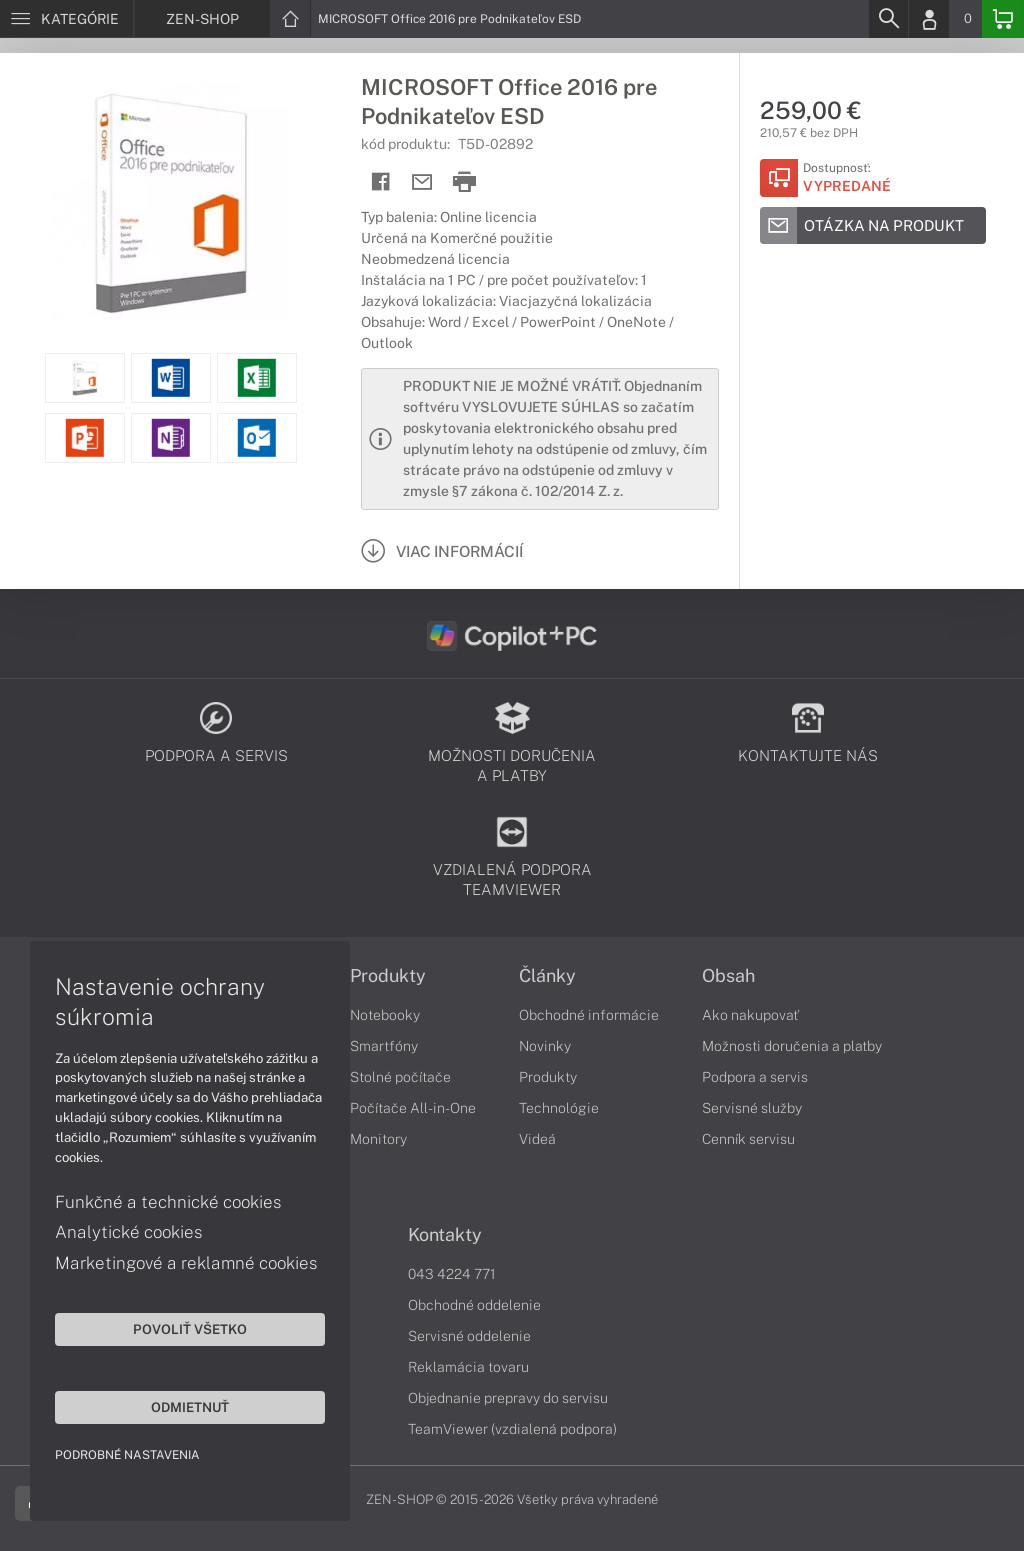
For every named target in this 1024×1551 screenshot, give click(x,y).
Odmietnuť (190, 1407)
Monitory (378, 1139)
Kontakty (445, 1235)
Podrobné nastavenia (127, 1455)
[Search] (888, 19)
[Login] (929, 19)
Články (547, 976)
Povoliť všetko (190, 1329)
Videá (537, 1139)
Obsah (728, 976)
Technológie (559, 1108)
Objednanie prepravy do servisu (508, 1398)
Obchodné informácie (589, 1015)
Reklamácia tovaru (468, 1367)
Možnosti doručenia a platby (792, 1046)
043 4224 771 (452, 1274)
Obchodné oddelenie (474, 1305)
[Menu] (66, 19)
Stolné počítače (400, 1077)
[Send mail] (422, 182)
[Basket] (1003, 19)
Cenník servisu (748, 1139)
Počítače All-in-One (413, 1108)
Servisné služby (752, 1108)
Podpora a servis (755, 1077)
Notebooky (385, 1015)
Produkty (388, 976)
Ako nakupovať (750, 1015)
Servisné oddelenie (469, 1336)
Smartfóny (384, 1046)
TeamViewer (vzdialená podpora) (512, 1429)
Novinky (545, 1046)
